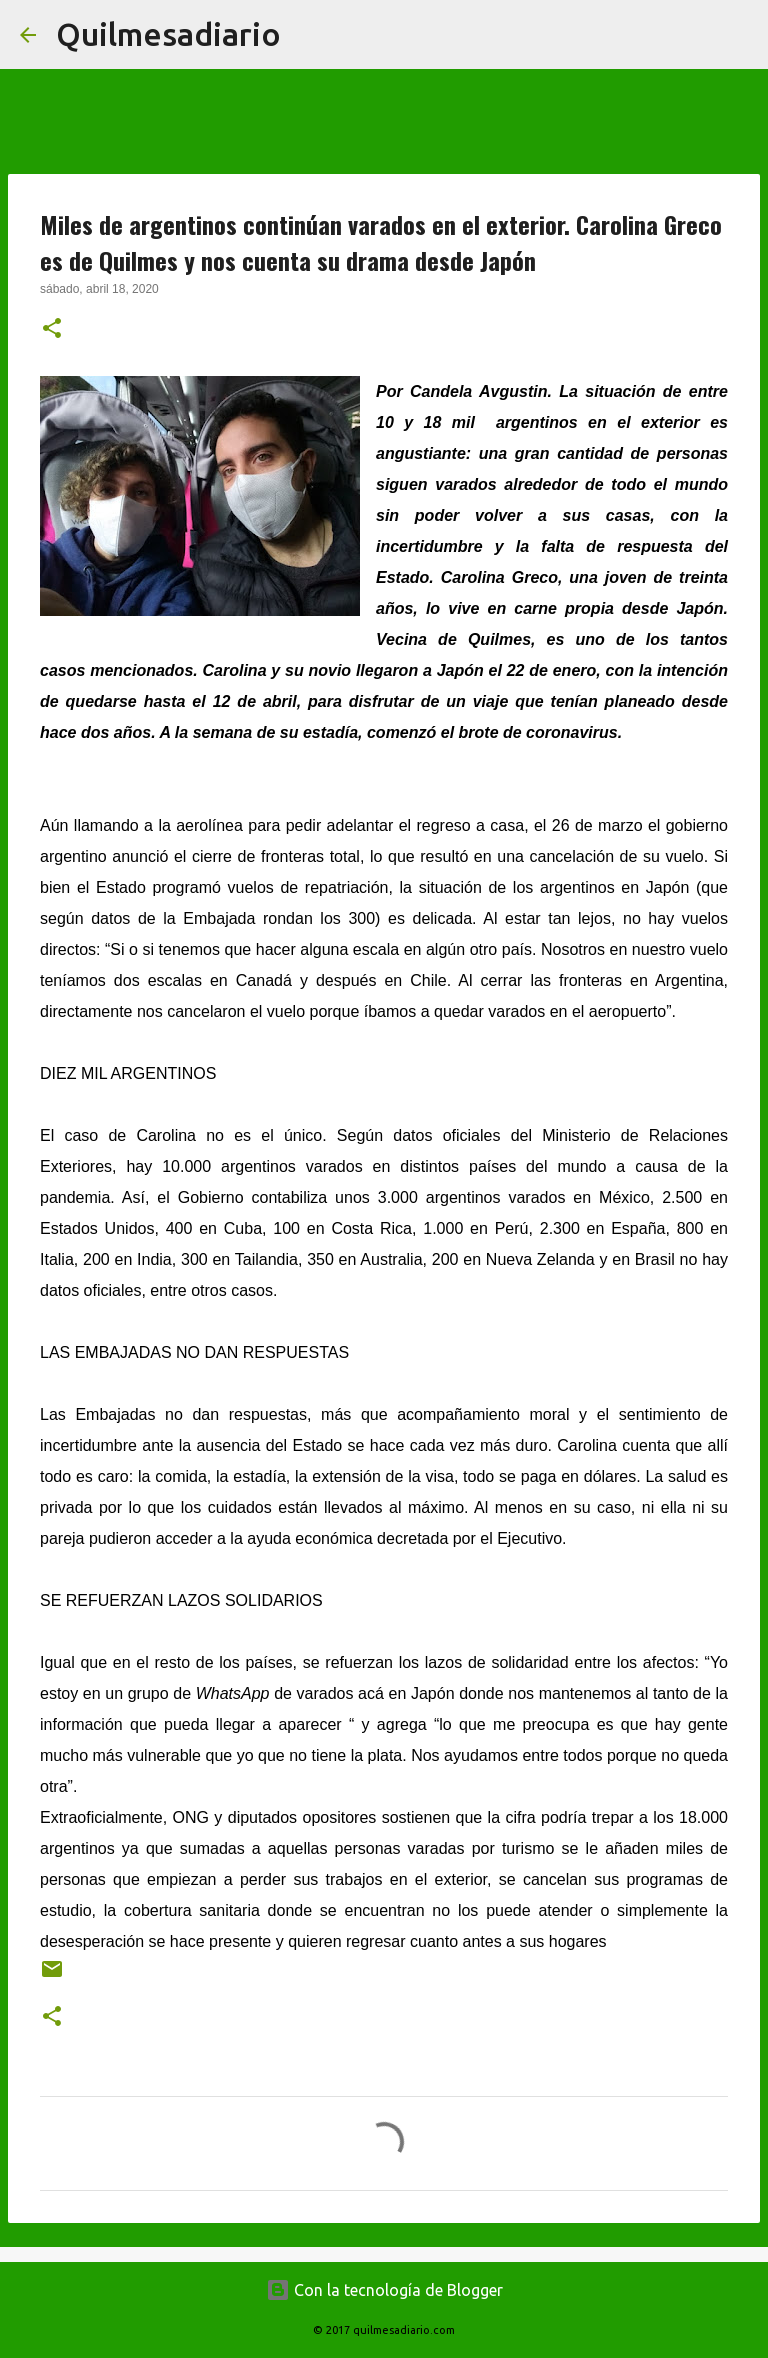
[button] (52, 330)
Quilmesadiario (168, 34)
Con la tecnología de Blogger (384, 2290)
